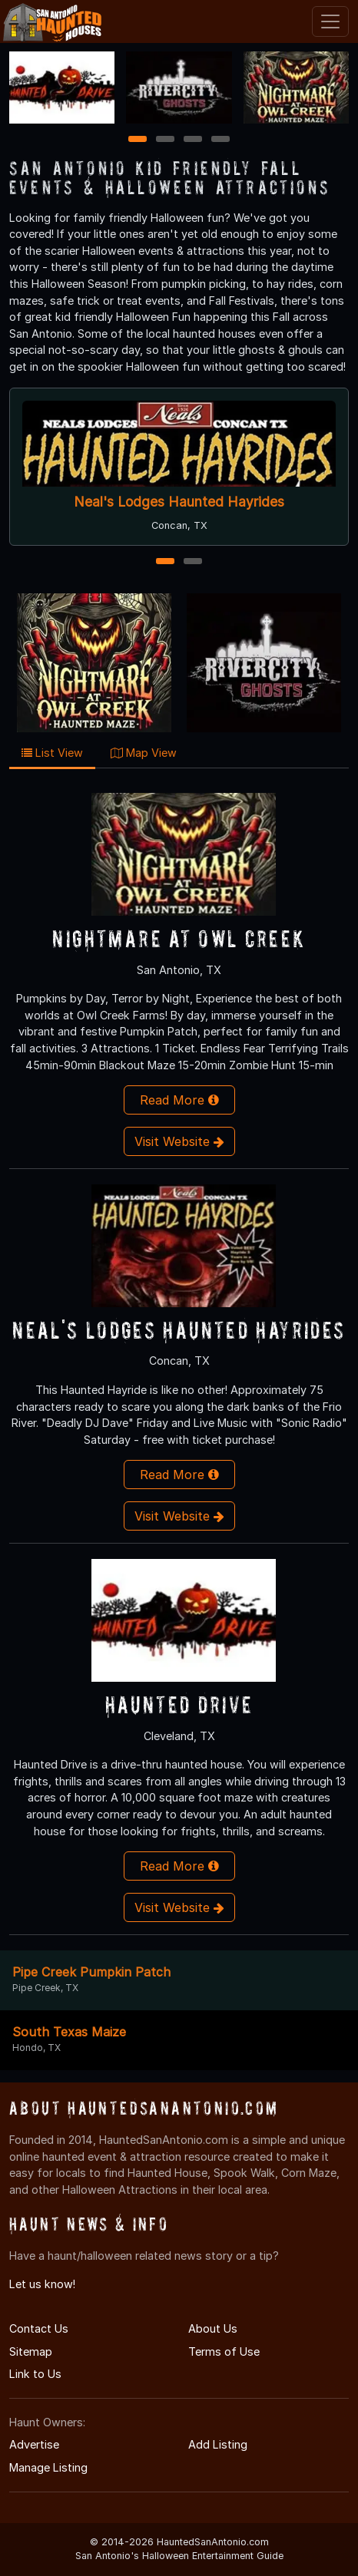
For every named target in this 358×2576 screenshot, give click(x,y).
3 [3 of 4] (193, 140)
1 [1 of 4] (138, 140)
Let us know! (42, 2283)
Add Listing (217, 2444)
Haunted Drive (179, 1704)
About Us (212, 2328)
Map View (144, 752)
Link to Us (35, 2373)
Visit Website (179, 1141)
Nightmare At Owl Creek (178, 938)
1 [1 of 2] (165, 562)
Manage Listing (48, 2467)
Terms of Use (224, 2351)
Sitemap (30, 2351)
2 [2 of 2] (193, 562)
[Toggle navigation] (330, 21)
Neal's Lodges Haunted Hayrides (179, 502)
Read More (179, 1100)
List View (52, 752)
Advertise (34, 2444)
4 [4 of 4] (220, 140)
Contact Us (38, 2328)
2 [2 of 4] (165, 140)
